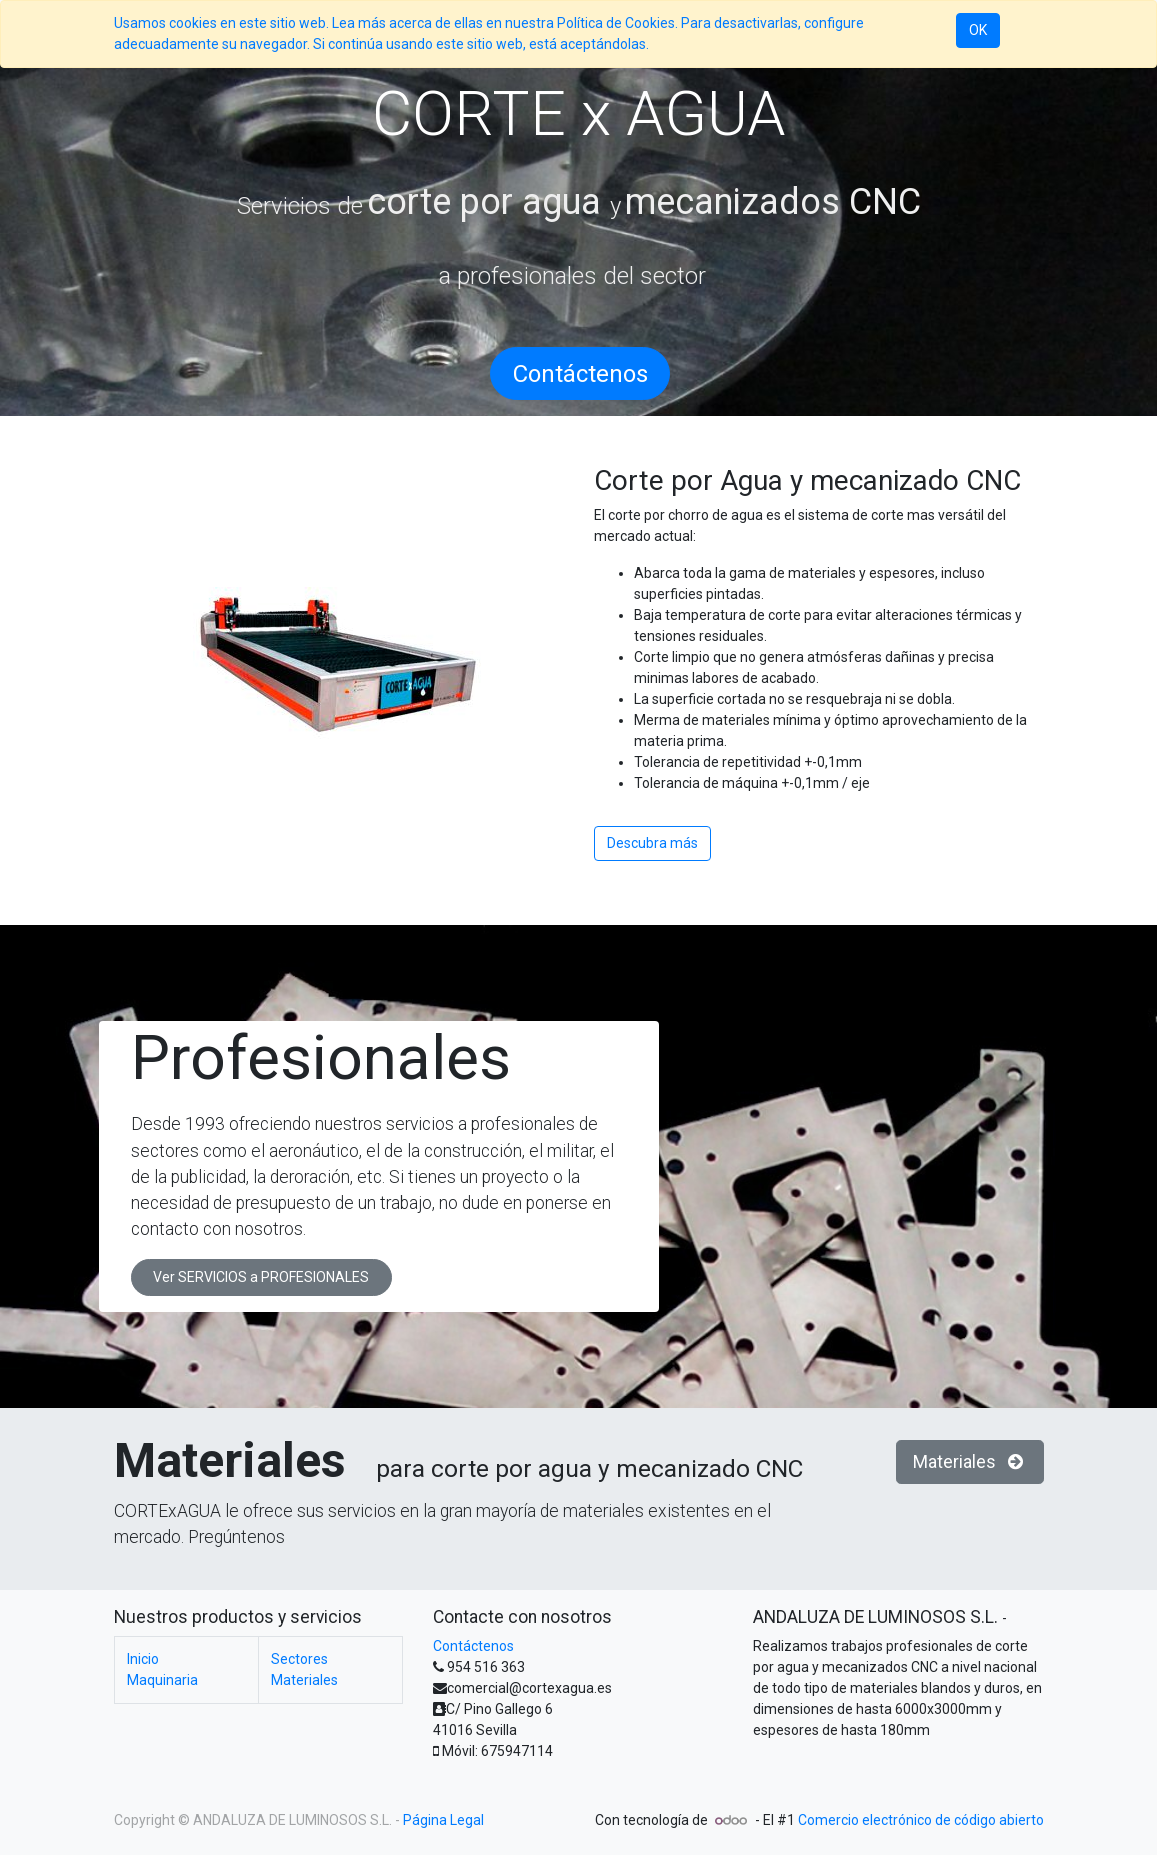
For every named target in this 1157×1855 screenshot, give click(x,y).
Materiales (970, 1462)
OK (978, 30)
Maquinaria (162, 1680)
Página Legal (443, 1820)
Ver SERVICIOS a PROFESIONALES (261, 1277)
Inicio (143, 1659)
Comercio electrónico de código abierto (921, 1820)
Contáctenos (473, 1646)
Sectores (325, 1659)
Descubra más (652, 843)
